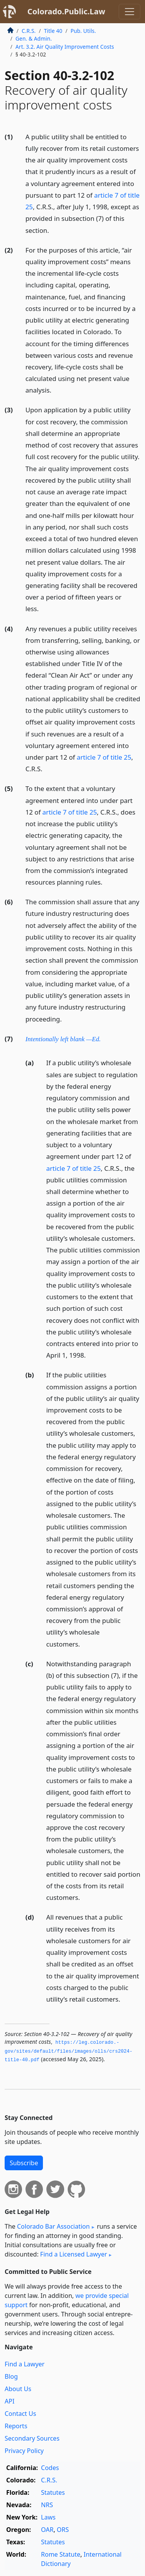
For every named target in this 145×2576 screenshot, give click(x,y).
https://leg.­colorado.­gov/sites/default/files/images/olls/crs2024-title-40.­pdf (69, 2051)
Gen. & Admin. (33, 38)
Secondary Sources (32, 2438)
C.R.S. (29, 30)
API (9, 2401)
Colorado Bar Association (53, 2226)
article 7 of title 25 (104, 757)
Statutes (53, 2492)
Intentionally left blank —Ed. (63, 1039)
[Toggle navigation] (129, 11)
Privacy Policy (24, 2450)
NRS (47, 2505)
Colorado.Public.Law (66, 11)
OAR (47, 2529)
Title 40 (53, 30)
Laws (48, 2517)
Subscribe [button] (24, 2163)
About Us (18, 2389)
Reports (16, 2426)
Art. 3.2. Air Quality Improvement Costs (64, 46)
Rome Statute (60, 2554)
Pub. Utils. (83, 30)
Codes (50, 2467)
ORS (63, 2529)
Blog (11, 2376)
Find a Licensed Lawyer (73, 2254)
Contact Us (20, 2413)
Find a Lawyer (24, 2364)
